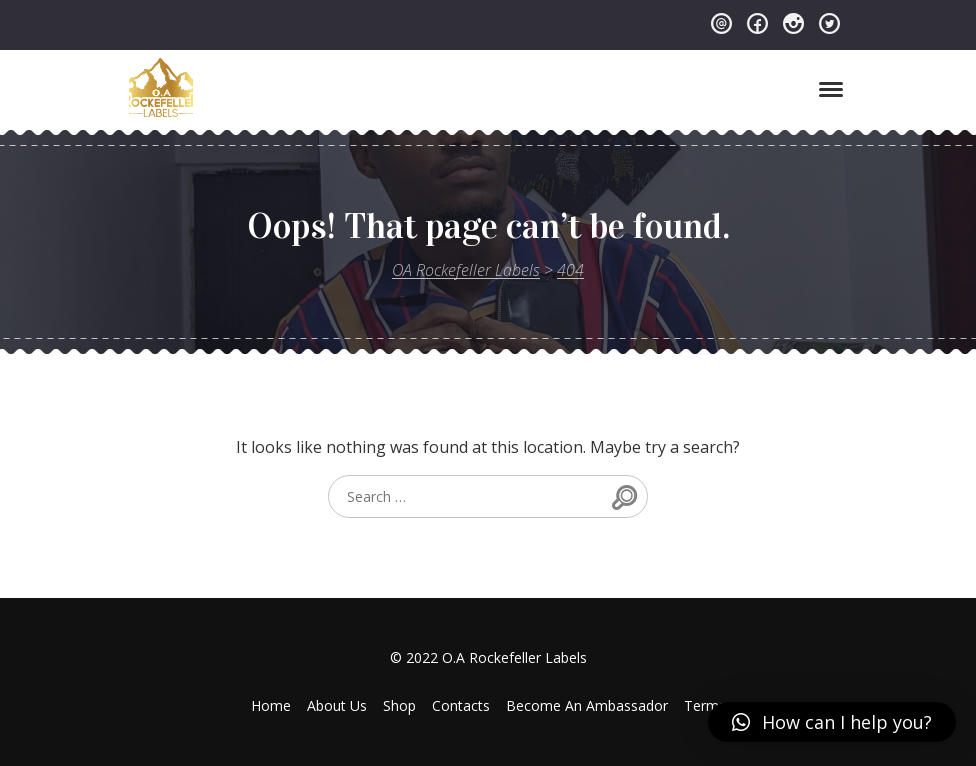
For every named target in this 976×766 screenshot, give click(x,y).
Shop (399, 705)
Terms (705, 705)
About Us (337, 705)
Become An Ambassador (587, 705)
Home (271, 705)
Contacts (461, 705)
